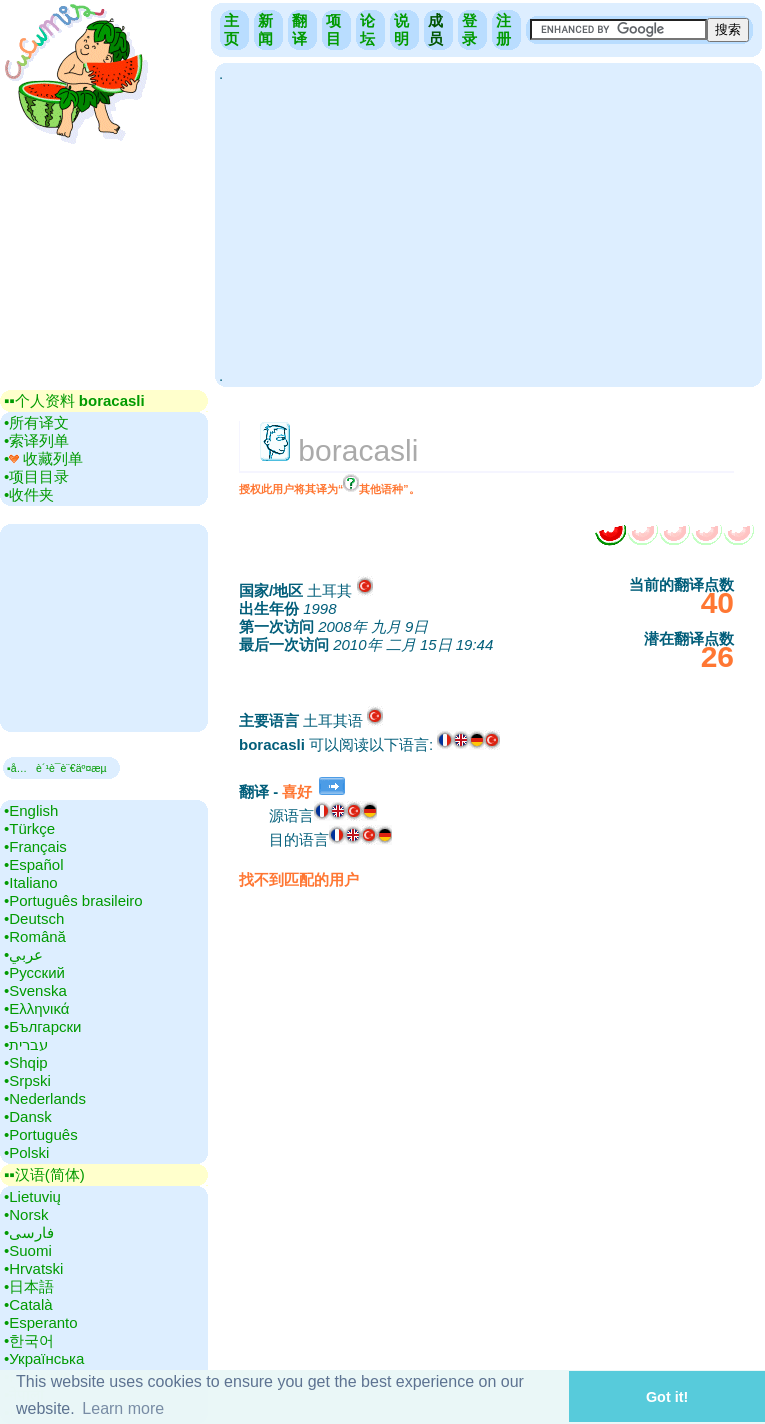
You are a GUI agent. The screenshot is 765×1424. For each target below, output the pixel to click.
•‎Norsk (26, 1214)
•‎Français (35, 846)
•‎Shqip (26, 1062)
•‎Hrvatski (33, 1268)
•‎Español (33, 864)
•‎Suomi (28, 1250)
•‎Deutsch (34, 918)
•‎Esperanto (41, 1322)
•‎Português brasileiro (73, 900)
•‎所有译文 (36, 422)
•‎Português (41, 1134)
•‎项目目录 (36, 476)
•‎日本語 (29, 1286)
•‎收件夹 (29, 494)
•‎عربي (23, 954)
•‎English (31, 810)
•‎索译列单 (36, 440)
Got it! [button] (667, 1397)
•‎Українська (44, 1358)
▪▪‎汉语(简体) (44, 1174)
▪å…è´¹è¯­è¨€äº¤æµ (61, 768)
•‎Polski (26, 1152)
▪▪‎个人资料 (74, 400)
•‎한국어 (29, 1340)
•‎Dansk (28, 1116)
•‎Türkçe (29, 828)
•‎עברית (26, 1044)
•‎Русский (34, 972)
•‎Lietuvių (32, 1196)
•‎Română (35, 936)
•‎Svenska (35, 990)
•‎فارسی (29, 1232)
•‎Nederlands (45, 1098)
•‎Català (28, 1304)
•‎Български (43, 1026)
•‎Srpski (27, 1080)
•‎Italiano (31, 882)
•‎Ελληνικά (36, 1008)
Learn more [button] (123, 1408)
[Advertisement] (488, 223)
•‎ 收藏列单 (43, 458)
